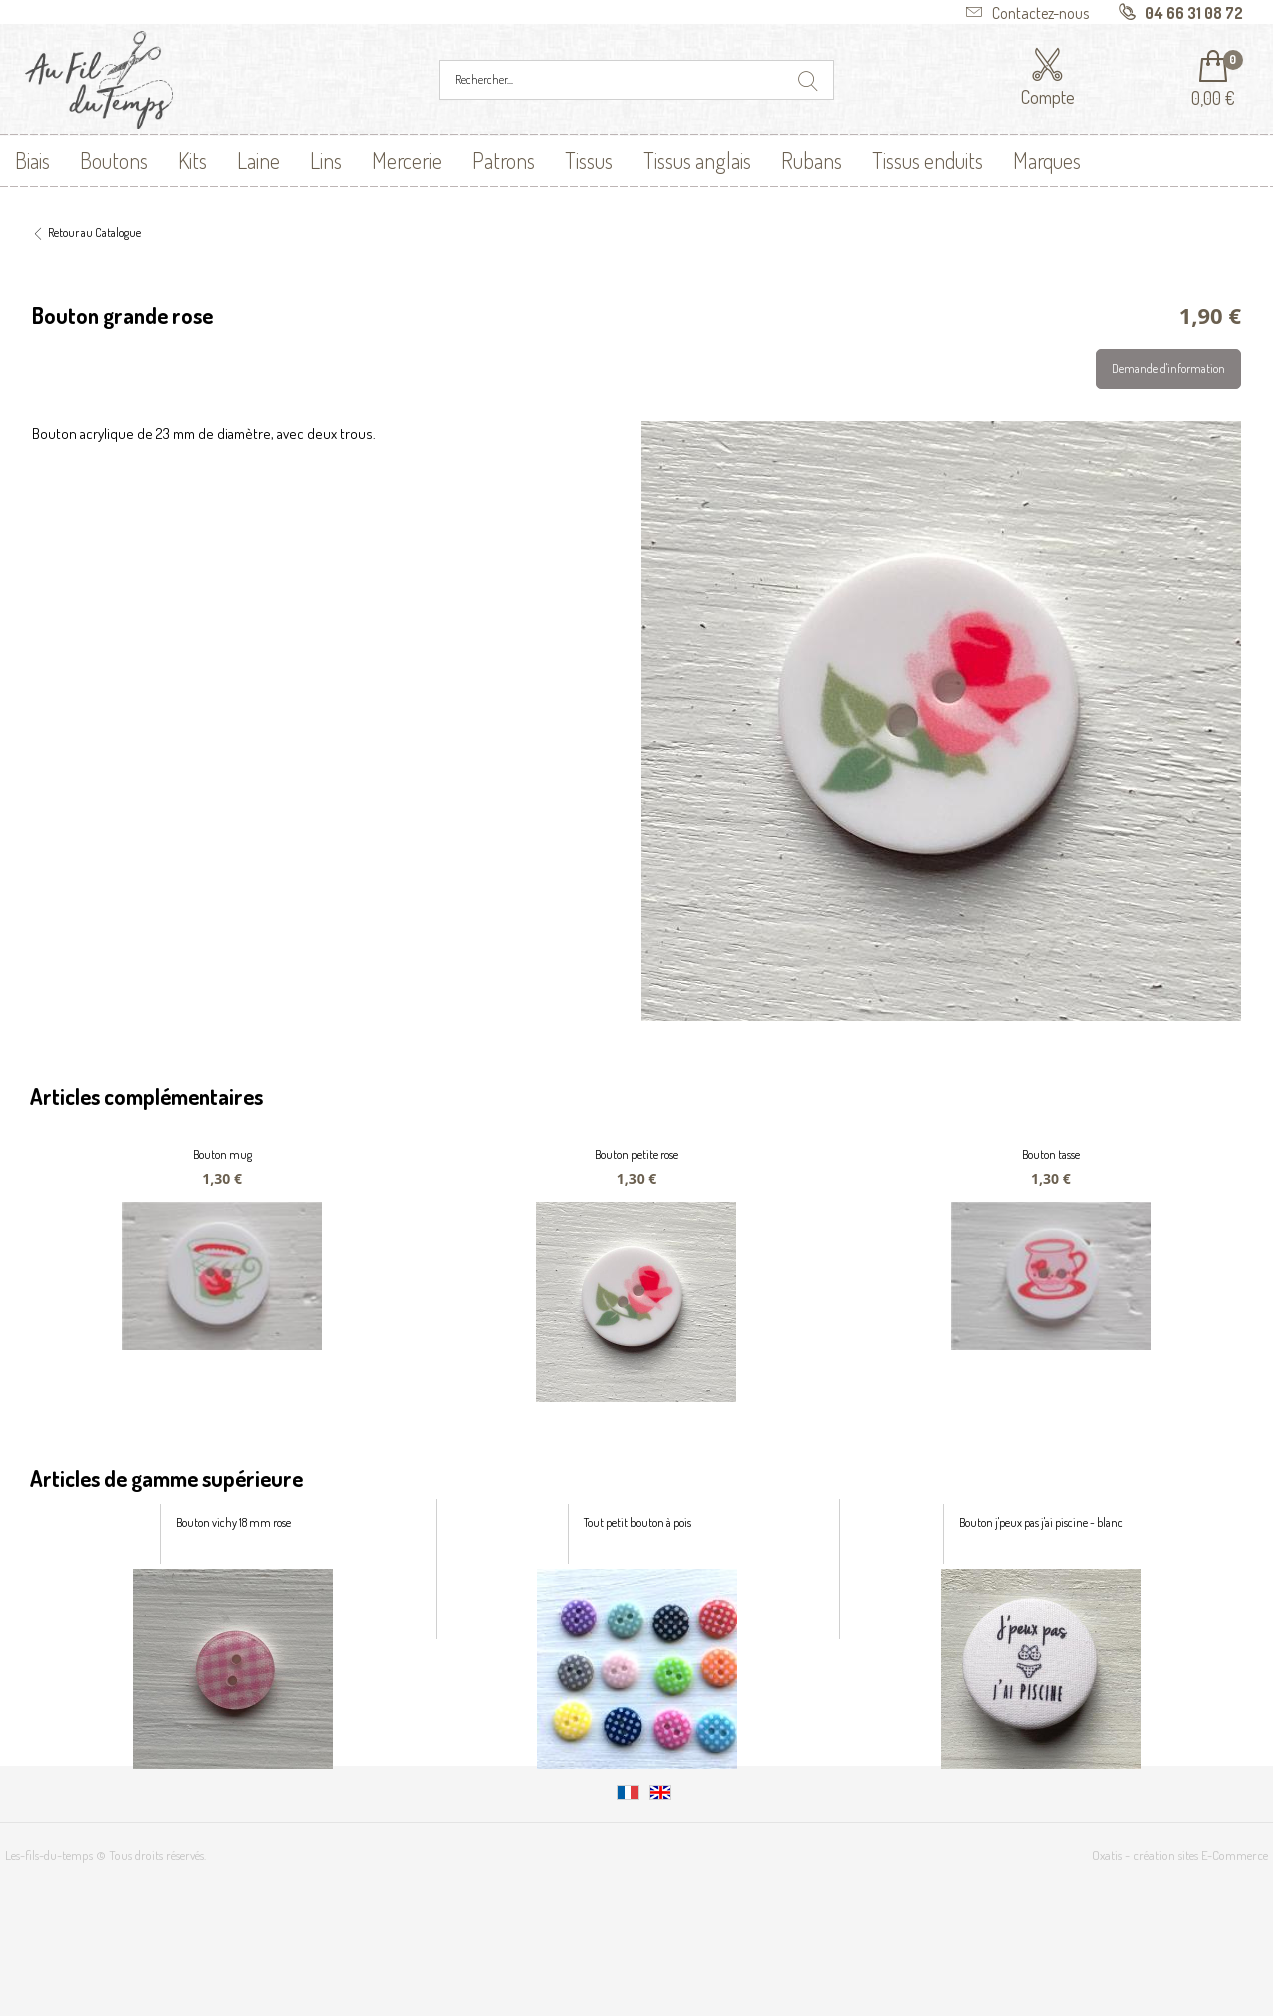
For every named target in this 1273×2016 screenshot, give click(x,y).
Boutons (114, 160)
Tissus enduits (927, 160)
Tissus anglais (697, 160)
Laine (258, 160)
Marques (1047, 160)
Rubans (811, 160)
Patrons (503, 160)
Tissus (589, 160)
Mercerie (407, 160)
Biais (32, 160)
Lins (326, 160)
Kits (192, 160)
